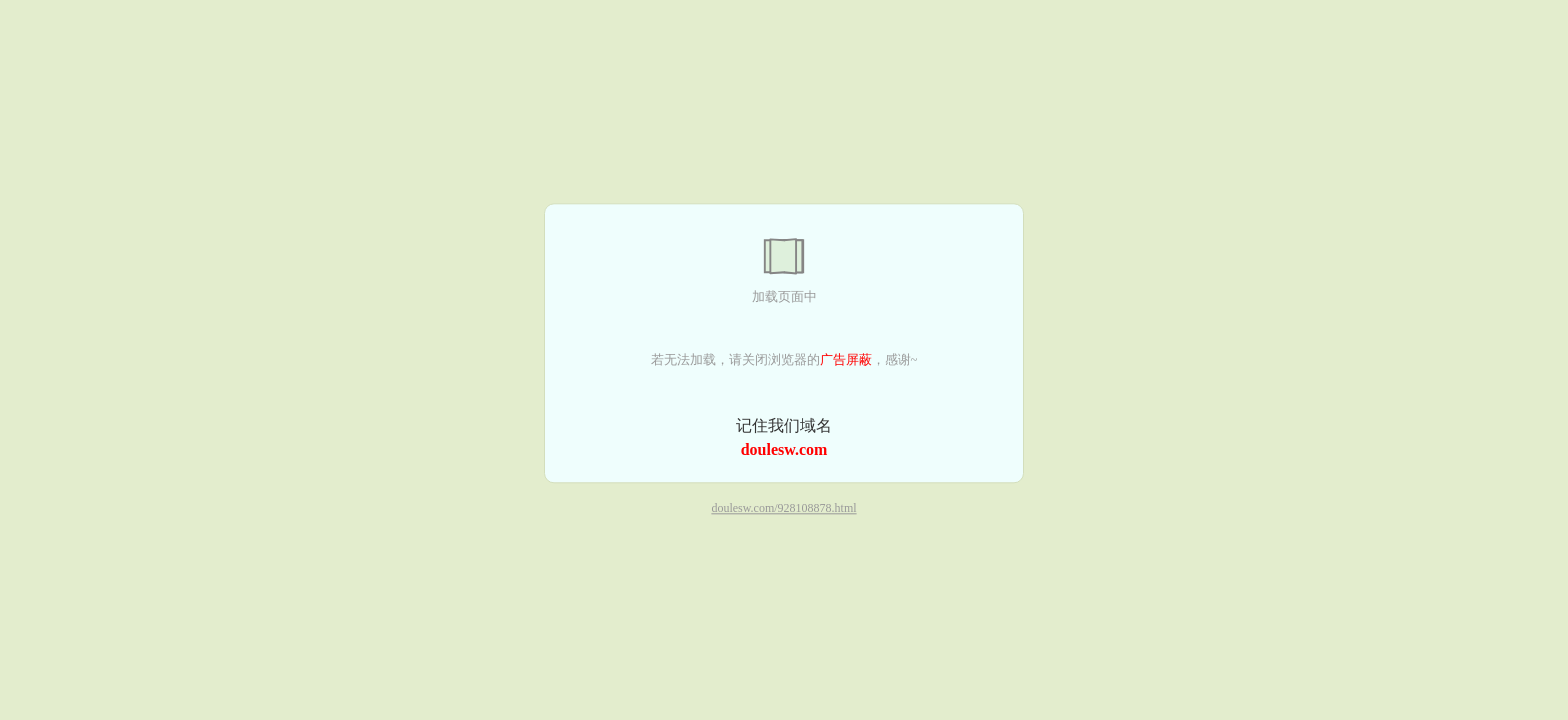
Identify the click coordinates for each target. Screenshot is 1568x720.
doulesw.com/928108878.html (783, 509)
